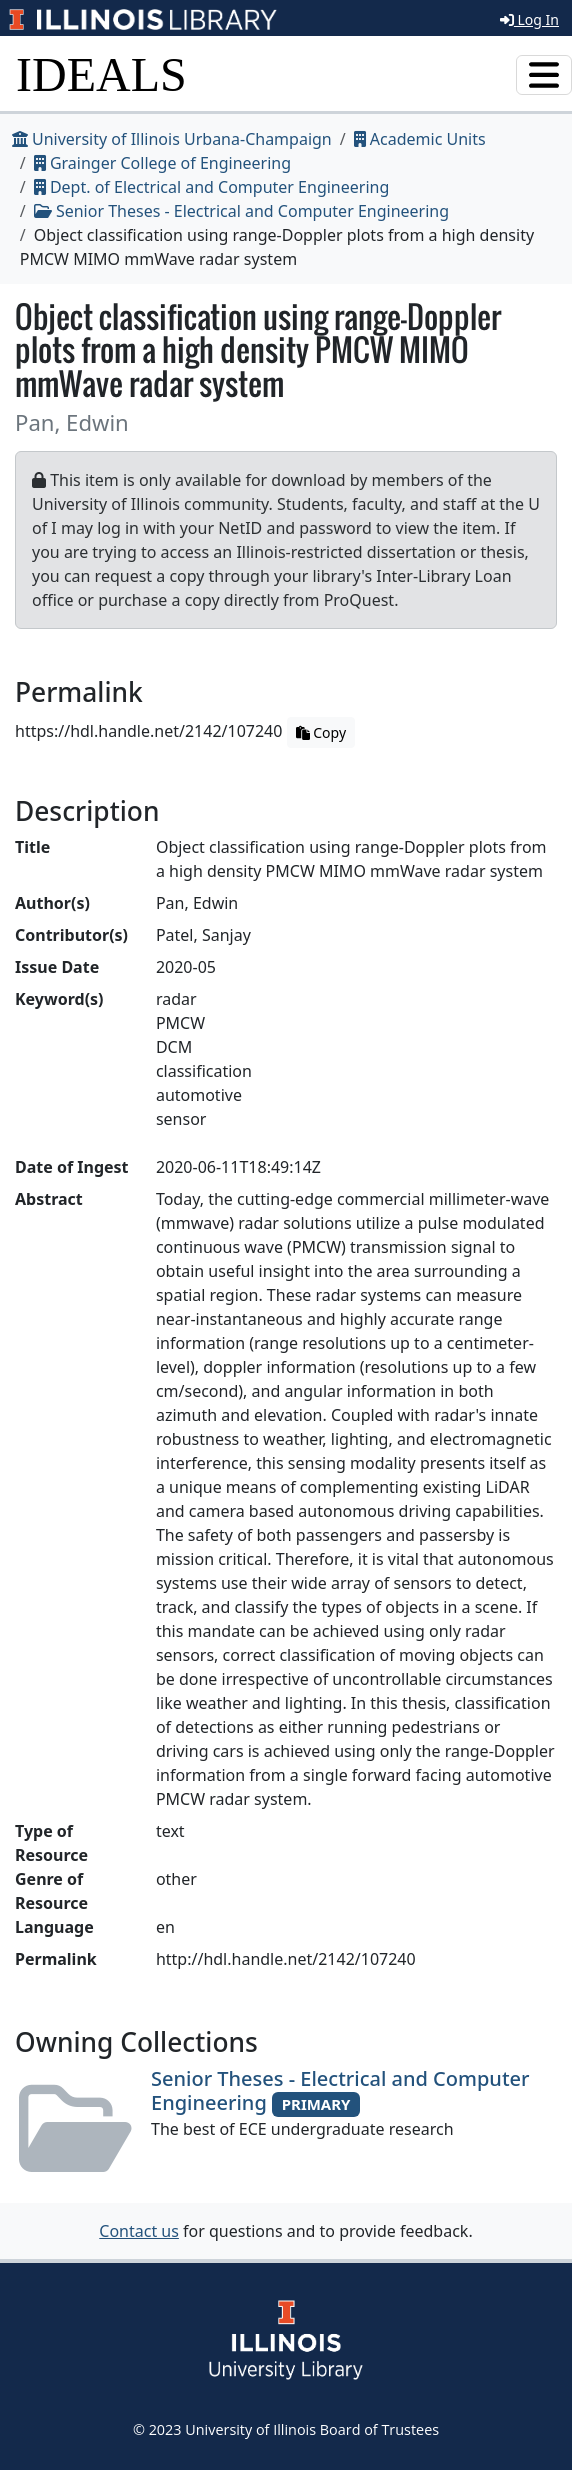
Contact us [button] (139, 2231)
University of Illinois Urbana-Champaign (172, 139)
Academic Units (420, 139)
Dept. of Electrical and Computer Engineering (212, 187)
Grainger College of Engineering (162, 163)
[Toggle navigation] (544, 75)
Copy (321, 732)
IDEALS (101, 74)
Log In (529, 19)
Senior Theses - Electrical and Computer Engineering (241, 211)
